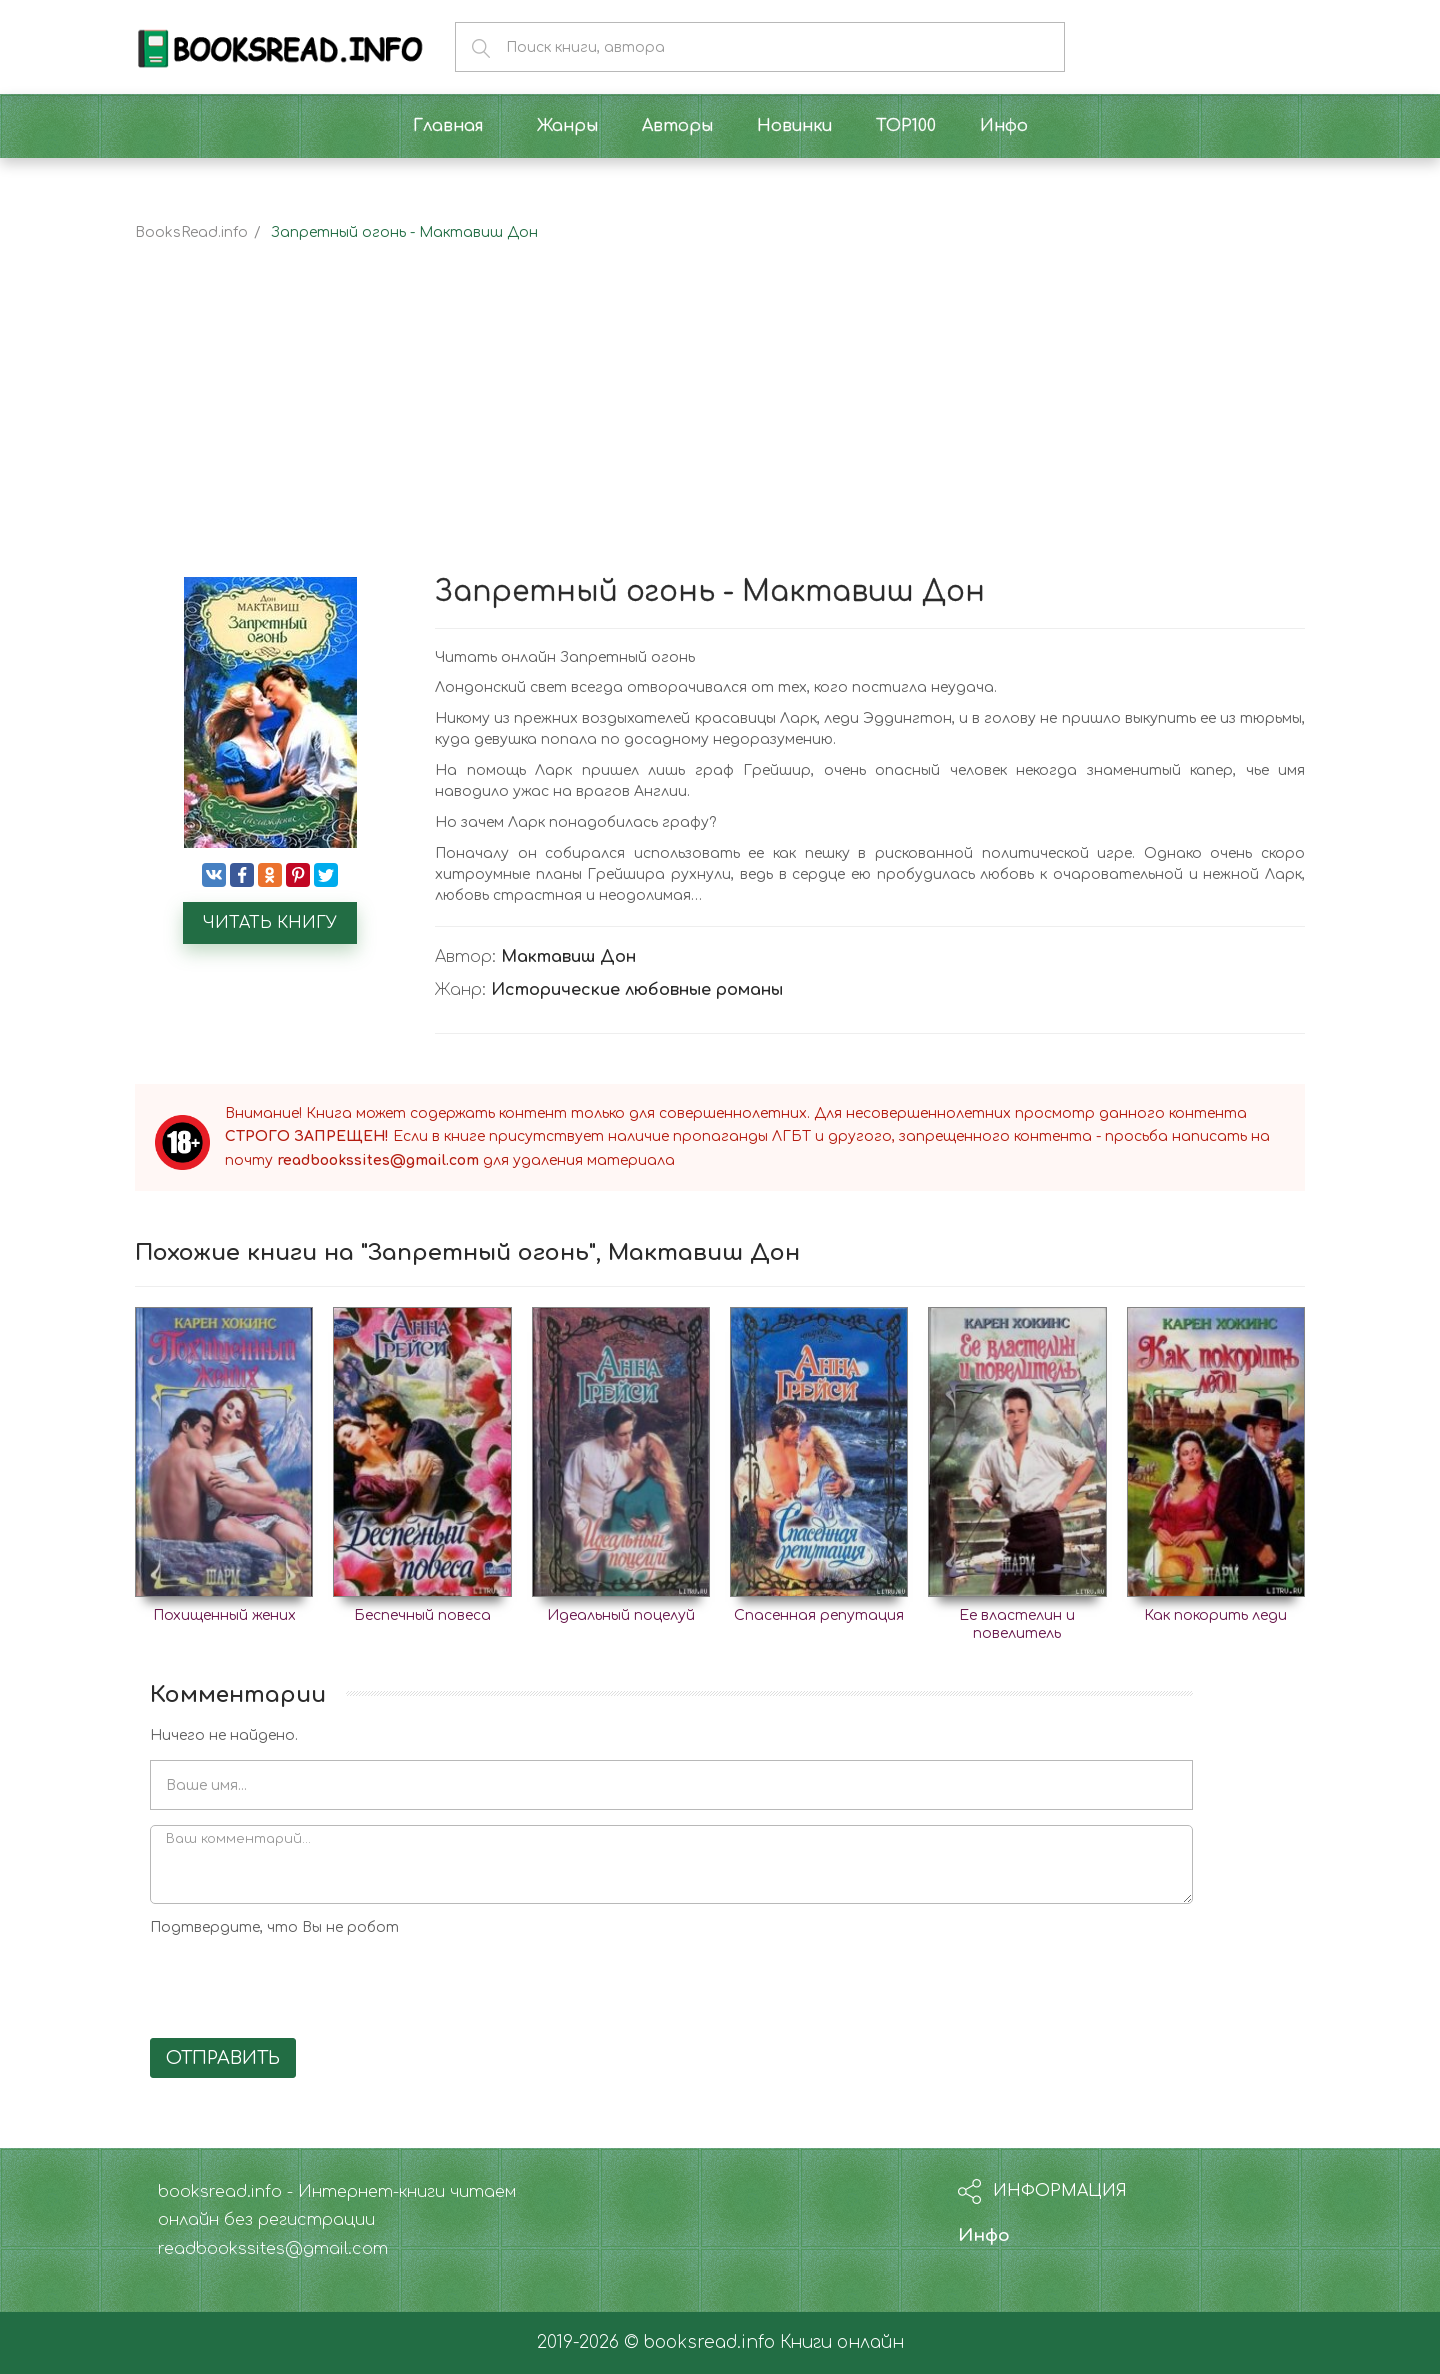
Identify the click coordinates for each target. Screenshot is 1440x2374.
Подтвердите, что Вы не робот (274, 1927)
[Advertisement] (720, 427)
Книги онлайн (842, 2342)
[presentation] (302, 1984)
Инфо (984, 2235)
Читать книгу (270, 923)
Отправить (223, 2058)
